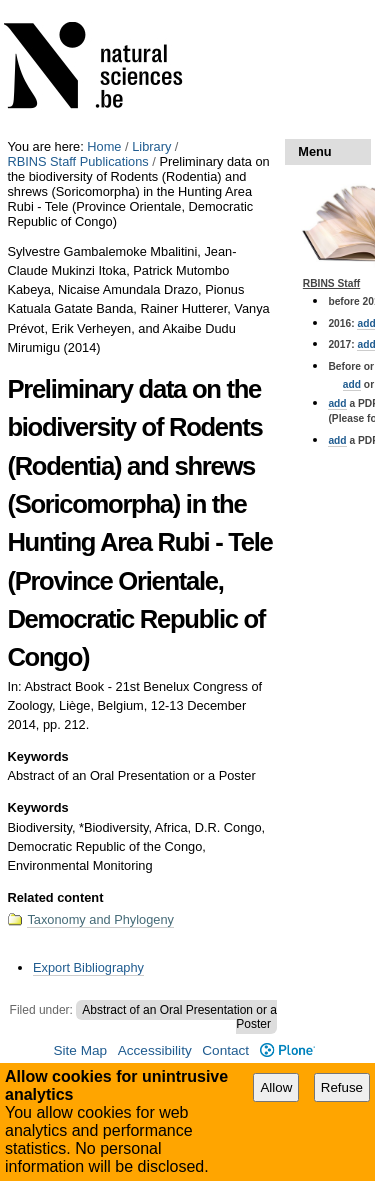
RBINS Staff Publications (77, 161)
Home (104, 146)
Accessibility (155, 1050)
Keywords (37, 756)
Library (151, 146)
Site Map (80, 1050)
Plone (287, 1050)
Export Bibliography (88, 967)
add (352, 384)
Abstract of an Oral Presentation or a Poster (179, 1017)
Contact (225, 1050)
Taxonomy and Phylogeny (100, 919)
